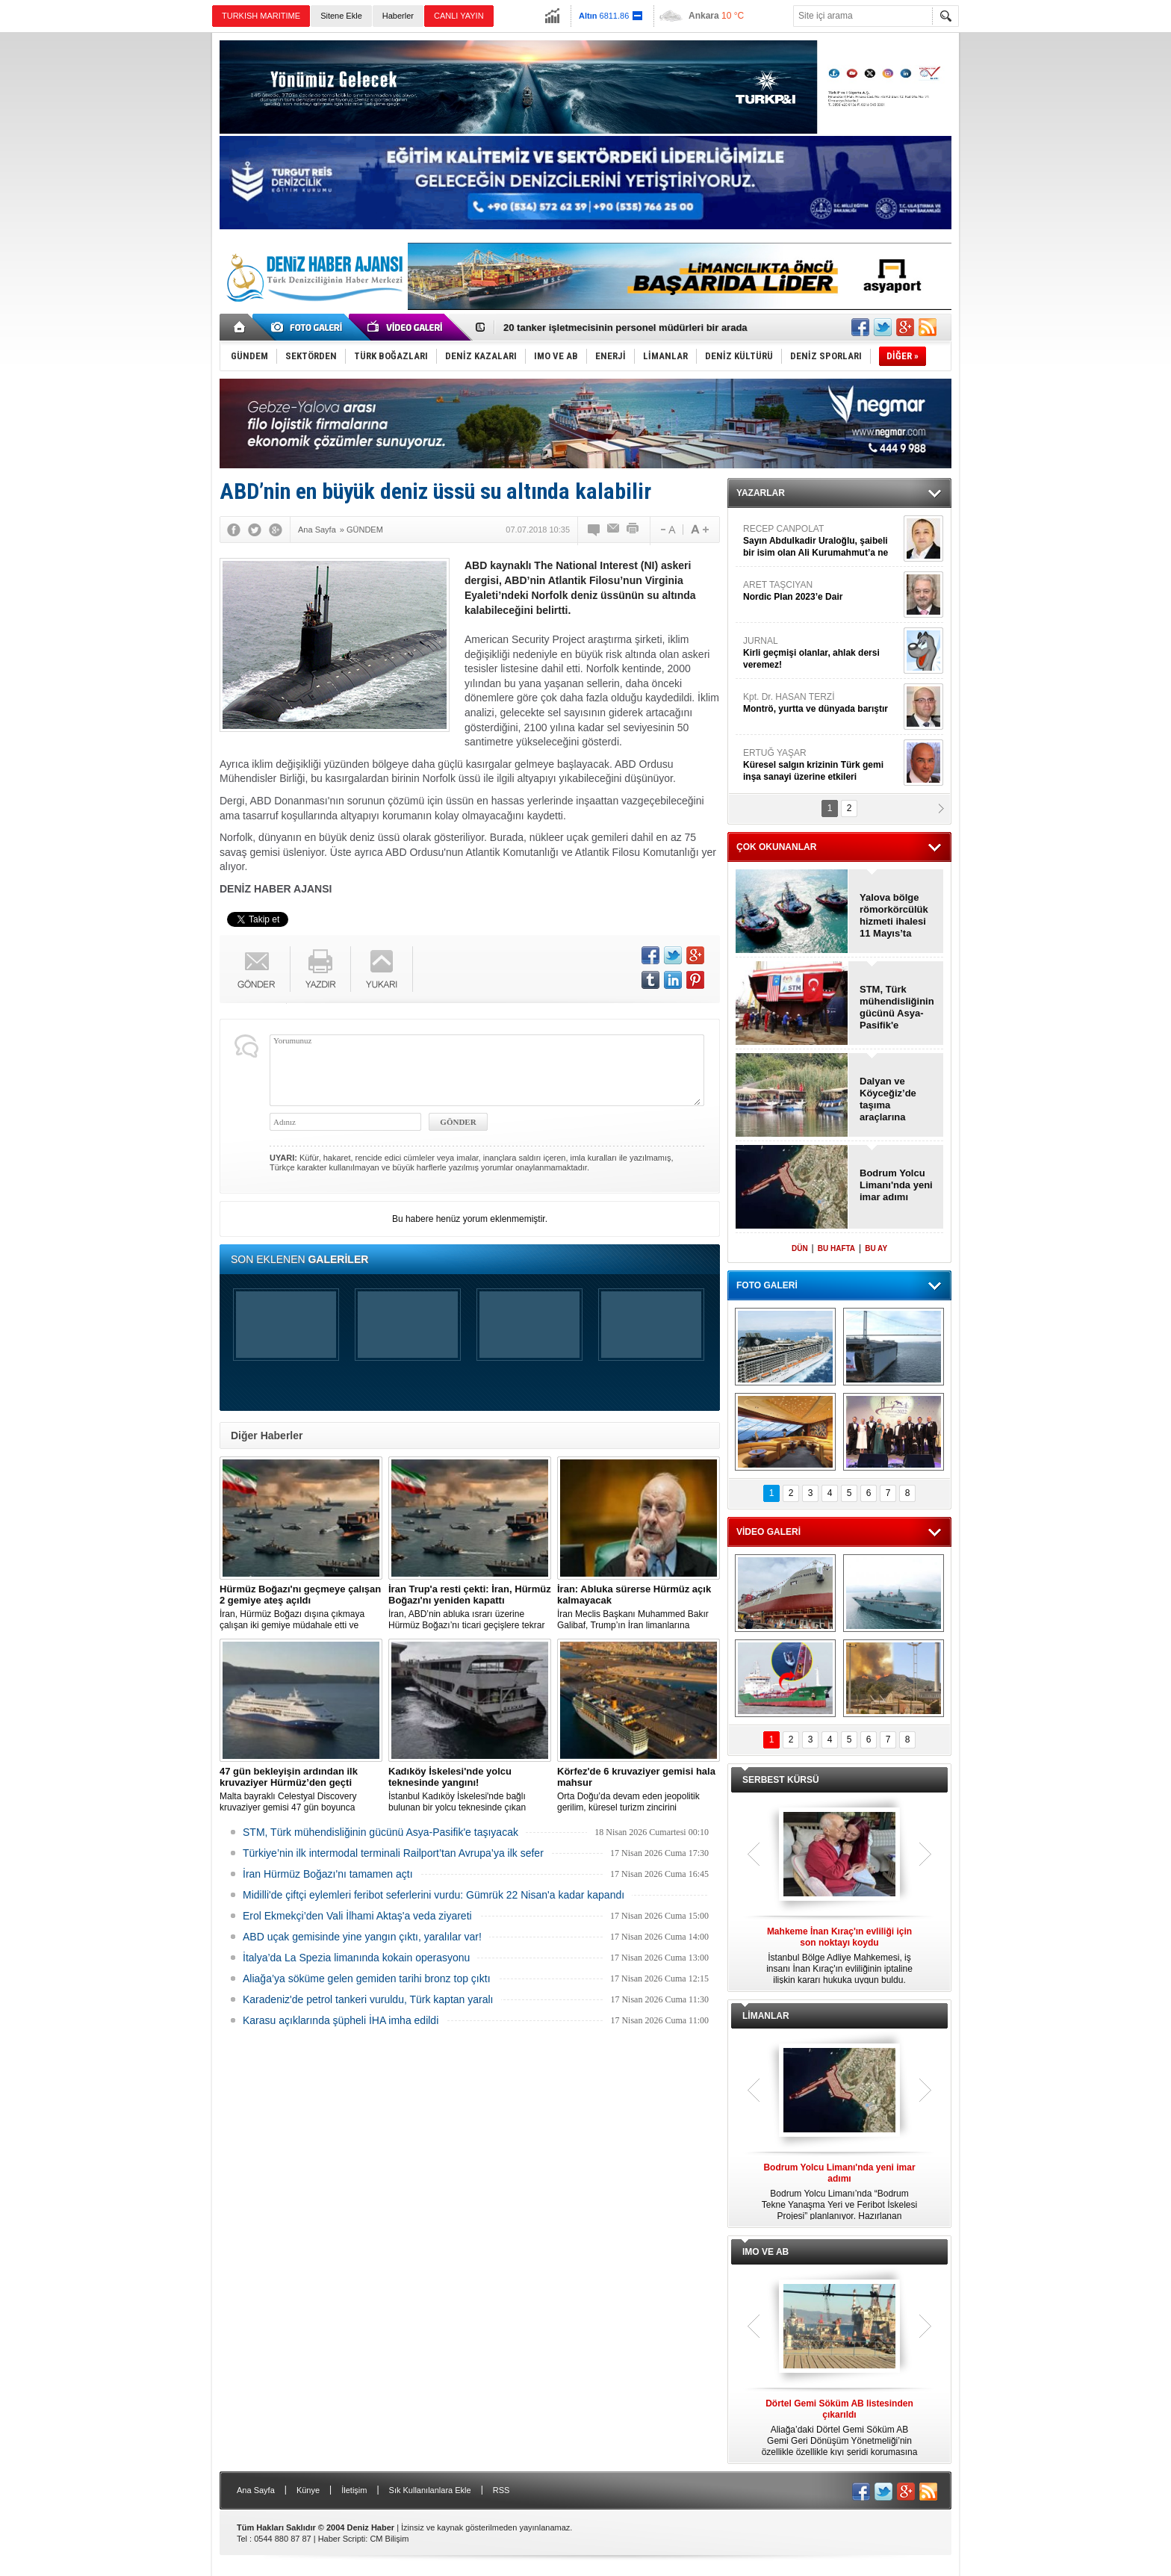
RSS (501, 2490)
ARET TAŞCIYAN (821, 591)
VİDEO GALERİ (768, 1532)
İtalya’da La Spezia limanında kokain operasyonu (356, 1958)
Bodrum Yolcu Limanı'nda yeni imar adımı (896, 1184)
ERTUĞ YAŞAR (821, 765)
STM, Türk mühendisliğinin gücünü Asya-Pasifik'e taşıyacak (380, 1832)
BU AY (876, 1248)
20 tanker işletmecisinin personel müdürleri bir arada (625, 327)
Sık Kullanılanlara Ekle (430, 2490)
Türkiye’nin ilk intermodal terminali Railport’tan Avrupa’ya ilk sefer (393, 1853)
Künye (308, 2490)
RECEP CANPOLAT (821, 541)
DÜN (800, 1248)
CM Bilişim (389, 2538)
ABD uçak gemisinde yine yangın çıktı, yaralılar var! (362, 1937)
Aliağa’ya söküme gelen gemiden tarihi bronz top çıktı (367, 1978)
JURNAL (821, 653)
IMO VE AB (765, 2252)
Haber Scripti (342, 2538)
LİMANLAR (765, 2016)
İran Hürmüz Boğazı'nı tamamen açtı (328, 1874)
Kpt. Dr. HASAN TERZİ (821, 703)
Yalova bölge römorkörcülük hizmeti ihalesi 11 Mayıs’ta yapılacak (894, 916)
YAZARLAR (760, 493)
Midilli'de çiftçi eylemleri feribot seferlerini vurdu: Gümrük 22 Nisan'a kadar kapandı (433, 1895)
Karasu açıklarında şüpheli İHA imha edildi (340, 2020)
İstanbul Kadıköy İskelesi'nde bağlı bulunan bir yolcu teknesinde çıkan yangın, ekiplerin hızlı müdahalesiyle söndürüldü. (469, 1789)
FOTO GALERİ (767, 1285)
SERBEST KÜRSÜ (780, 1780)
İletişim (354, 2490)
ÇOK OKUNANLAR (776, 847)
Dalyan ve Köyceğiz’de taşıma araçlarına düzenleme (888, 1099)
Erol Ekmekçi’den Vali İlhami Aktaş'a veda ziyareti (357, 1916)
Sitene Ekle (341, 15)
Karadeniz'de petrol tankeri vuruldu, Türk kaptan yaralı (368, 1999)
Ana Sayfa (256, 2490)
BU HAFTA (836, 1248)
